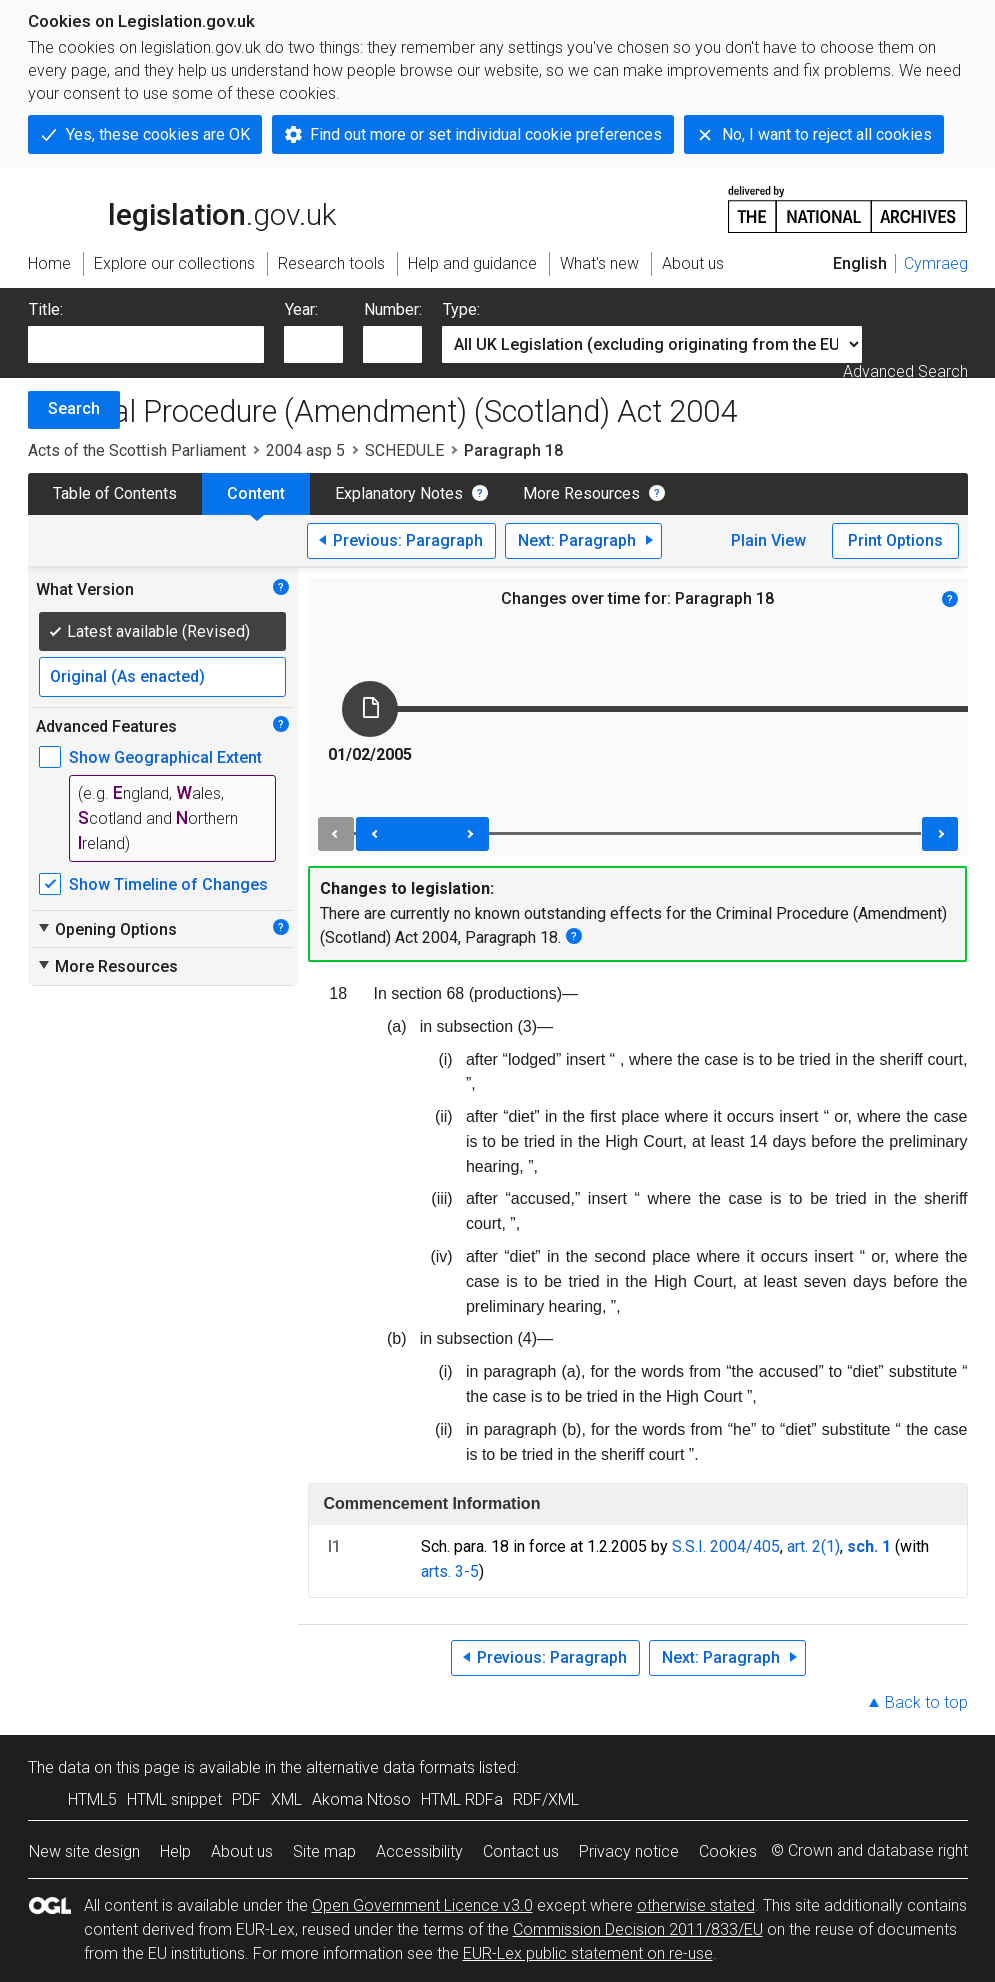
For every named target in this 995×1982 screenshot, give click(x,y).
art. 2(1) (813, 1546)
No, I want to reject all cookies (827, 134)
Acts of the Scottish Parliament (137, 450)
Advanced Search (905, 371)
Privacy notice (629, 1851)
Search (74, 408)
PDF (246, 1799)
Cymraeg (936, 263)
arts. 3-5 (450, 1571)
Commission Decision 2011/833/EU (638, 1929)
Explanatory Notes (399, 493)
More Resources (581, 493)
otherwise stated (696, 1905)
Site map (324, 1851)
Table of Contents (115, 493)
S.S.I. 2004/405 (726, 1546)
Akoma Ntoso (361, 1799)
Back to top (926, 1702)
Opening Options (106, 929)
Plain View (768, 540)
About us (242, 1851)
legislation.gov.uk (182, 208)
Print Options (895, 540)
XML (286, 1799)
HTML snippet (174, 1799)
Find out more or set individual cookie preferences (486, 134)
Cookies (728, 1851)
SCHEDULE (404, 450)
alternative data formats (390, 1767)
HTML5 (92, 1799)
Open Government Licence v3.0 (422, 1905)
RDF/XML (546, 1799)
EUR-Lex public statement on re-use (588, 1953)
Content (256, 493)
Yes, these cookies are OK (158, 134)
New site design (84, 1851)
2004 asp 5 (305, 450)
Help (175, 1851)
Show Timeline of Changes (168, 884)
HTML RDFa (462, 1799)
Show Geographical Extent (165, 757)
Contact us (521, 1851)
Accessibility (419, 1851)
